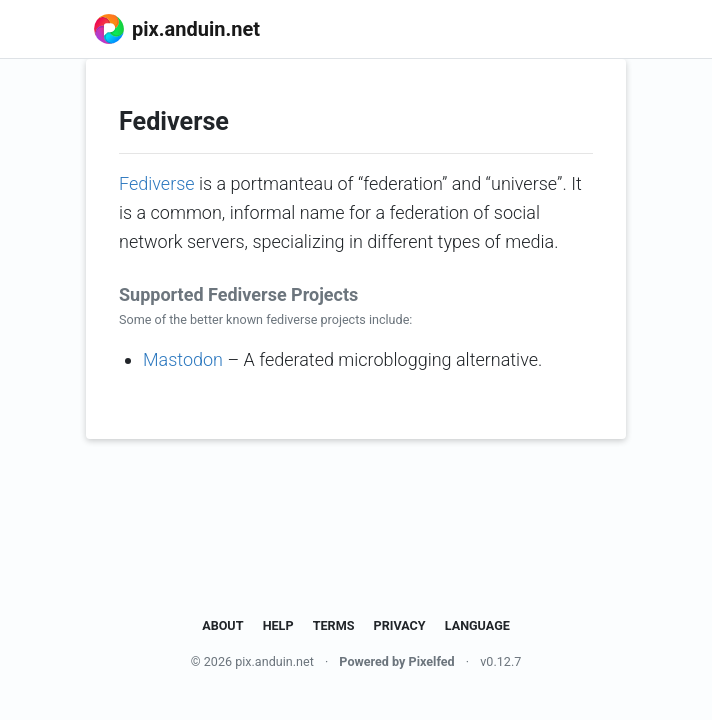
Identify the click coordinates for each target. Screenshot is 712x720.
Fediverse (157, 183)
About (222, 625)
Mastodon (183, 359)
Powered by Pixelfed (396, 661)
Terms (334, 625)
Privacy (400, 625)
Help (278, 625)
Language (477, 625)
